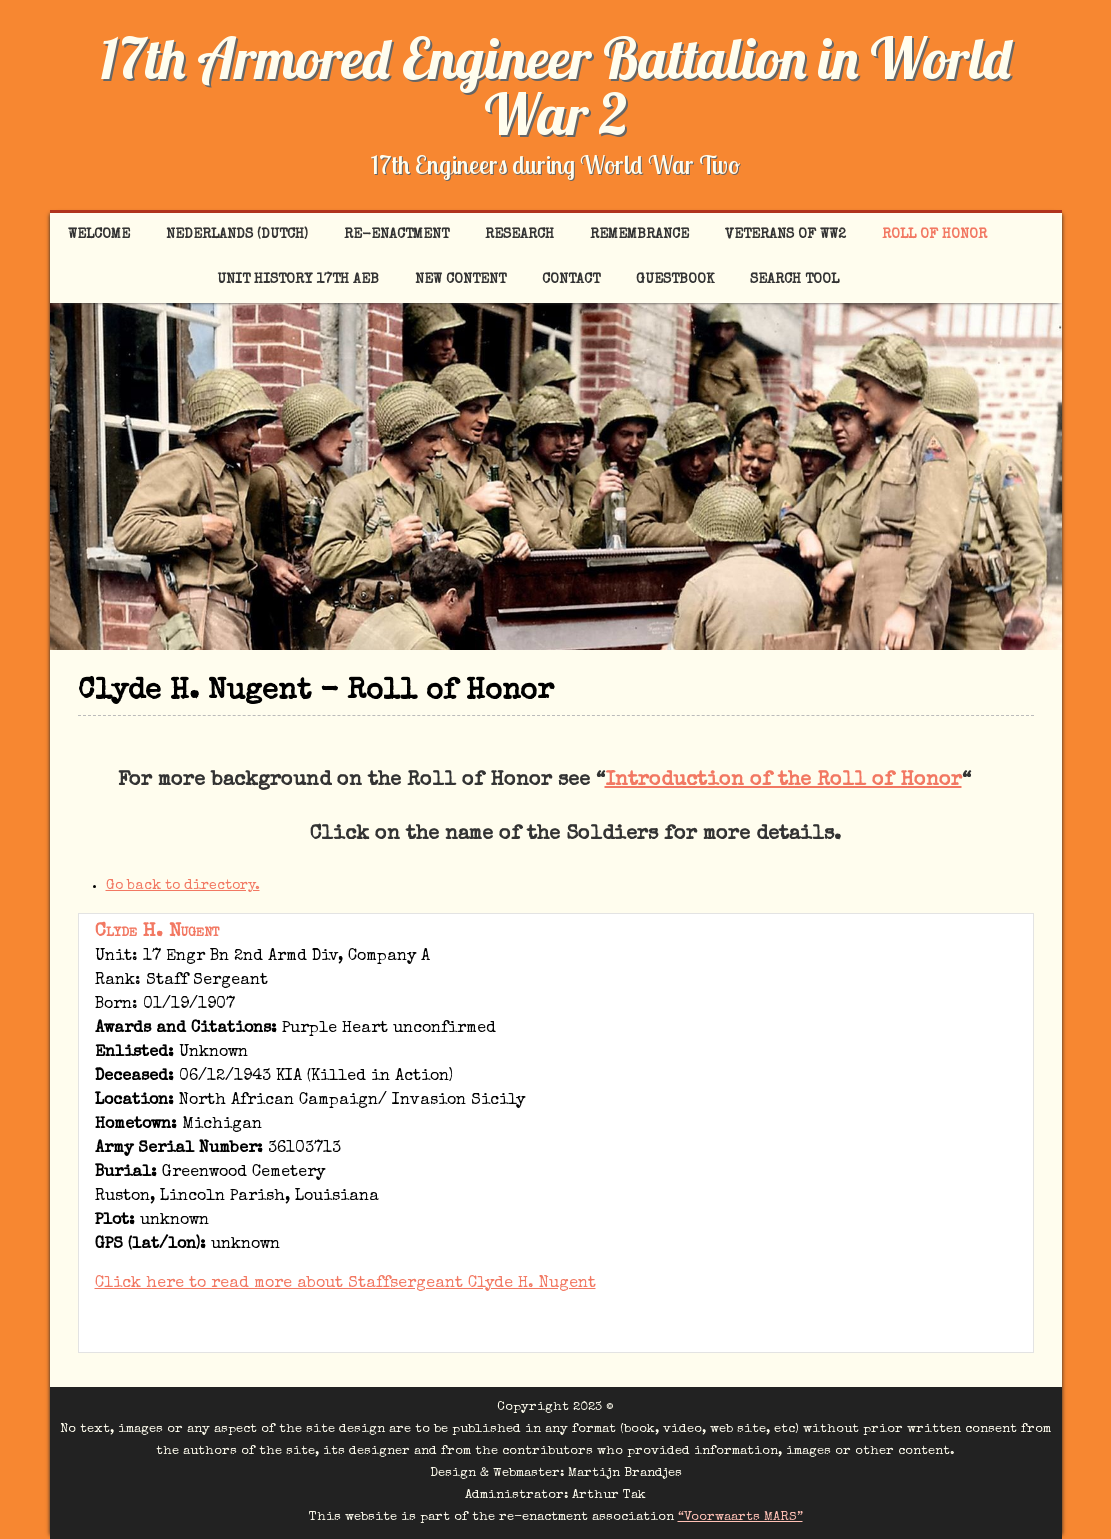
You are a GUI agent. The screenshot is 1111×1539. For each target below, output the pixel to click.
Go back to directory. (183, 886)
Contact (571, 280)
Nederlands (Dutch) (237, 235)
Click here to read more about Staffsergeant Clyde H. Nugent (345, 1284)
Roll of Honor (934, 235)
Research (519, 235)
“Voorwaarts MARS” (740, 1517)
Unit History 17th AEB (298, 280)
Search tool (794, 280)
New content (460, 280)
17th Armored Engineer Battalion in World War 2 (555, 86)
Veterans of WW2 (785, 235)
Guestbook (675, 280)
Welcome (99, 235)
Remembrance (639, 235)
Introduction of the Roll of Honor (783, 781)
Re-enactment (396, 235)
